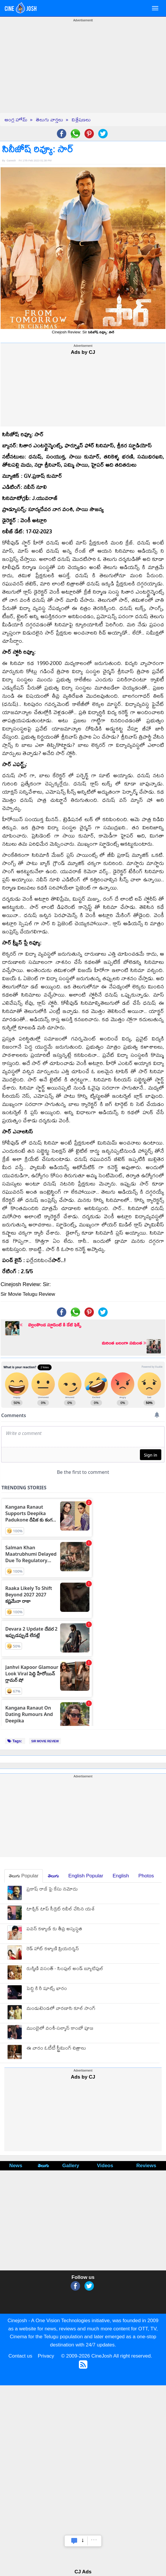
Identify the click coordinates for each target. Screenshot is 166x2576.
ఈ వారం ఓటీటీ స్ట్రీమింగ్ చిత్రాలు (56, 2049)
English (121, 1876)
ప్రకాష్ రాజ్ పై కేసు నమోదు (52, 1889)
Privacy (46, 2356)
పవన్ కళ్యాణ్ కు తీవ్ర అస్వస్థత (54, 1929)
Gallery (70, 2165)
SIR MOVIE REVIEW (45, 1741)
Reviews (146, 2165)
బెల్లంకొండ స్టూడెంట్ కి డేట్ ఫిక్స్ (50, 1325)
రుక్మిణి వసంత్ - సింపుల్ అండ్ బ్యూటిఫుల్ (64, 1969)
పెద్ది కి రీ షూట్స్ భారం (46, 1989)
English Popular (85, 1876)
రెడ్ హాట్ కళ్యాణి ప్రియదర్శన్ (52, 1949)
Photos (146, 1876)
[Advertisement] (83, 72)
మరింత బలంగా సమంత (124, 1343)
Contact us (20, 2356)
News (15, 2165)
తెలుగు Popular (23, 1876)
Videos (105, 2165)
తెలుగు (53, 1876)
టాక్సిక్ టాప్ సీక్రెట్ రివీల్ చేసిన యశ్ (60, 1909)
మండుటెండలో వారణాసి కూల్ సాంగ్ (60, 2009)
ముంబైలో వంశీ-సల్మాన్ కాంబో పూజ (59, 2029)
